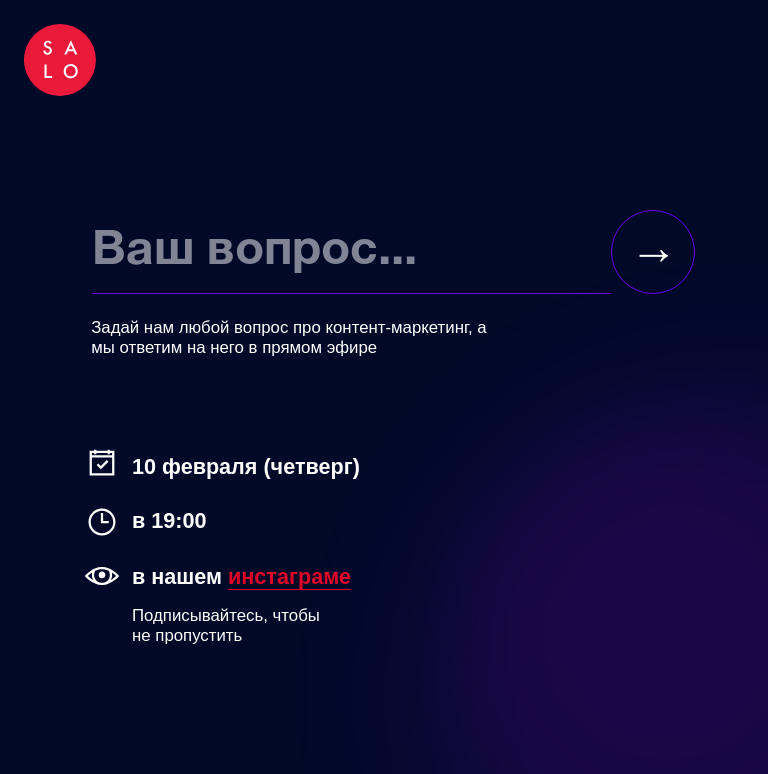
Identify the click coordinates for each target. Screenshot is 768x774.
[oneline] (351, 252)
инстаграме (289, 576)
